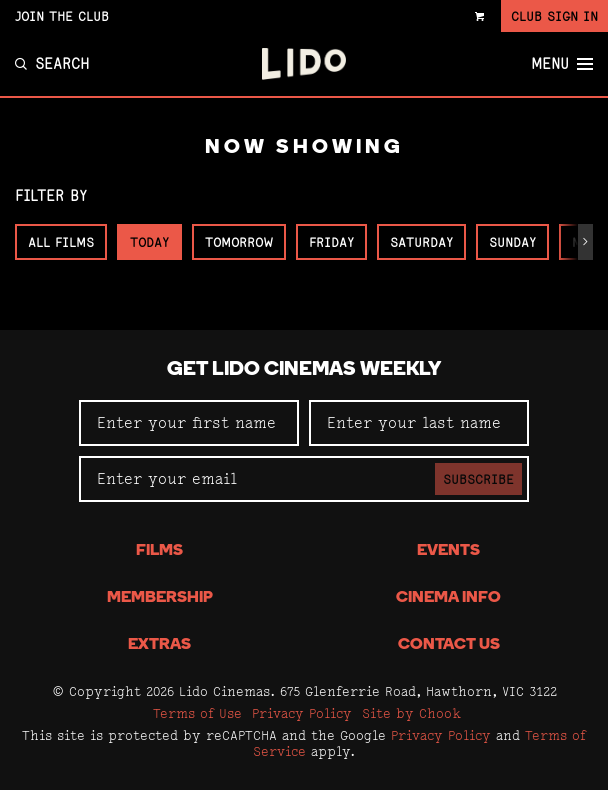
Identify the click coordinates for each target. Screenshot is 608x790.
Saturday (421, 242)
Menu (562, 64)
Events (448, 551)
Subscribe (478, 479)
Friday (331, 242)
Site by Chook (411, 713)
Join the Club (62, 16)
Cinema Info (448, 598)
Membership (160, 598)
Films (159, 551)
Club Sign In (554, 16)
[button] (585, 242)
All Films (61, 242)
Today (149, 242)
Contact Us (449, 645)
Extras (159, 645)
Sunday (512, 242)
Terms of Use (197, 713)
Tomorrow (239, 242)
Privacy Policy (302, 713)
